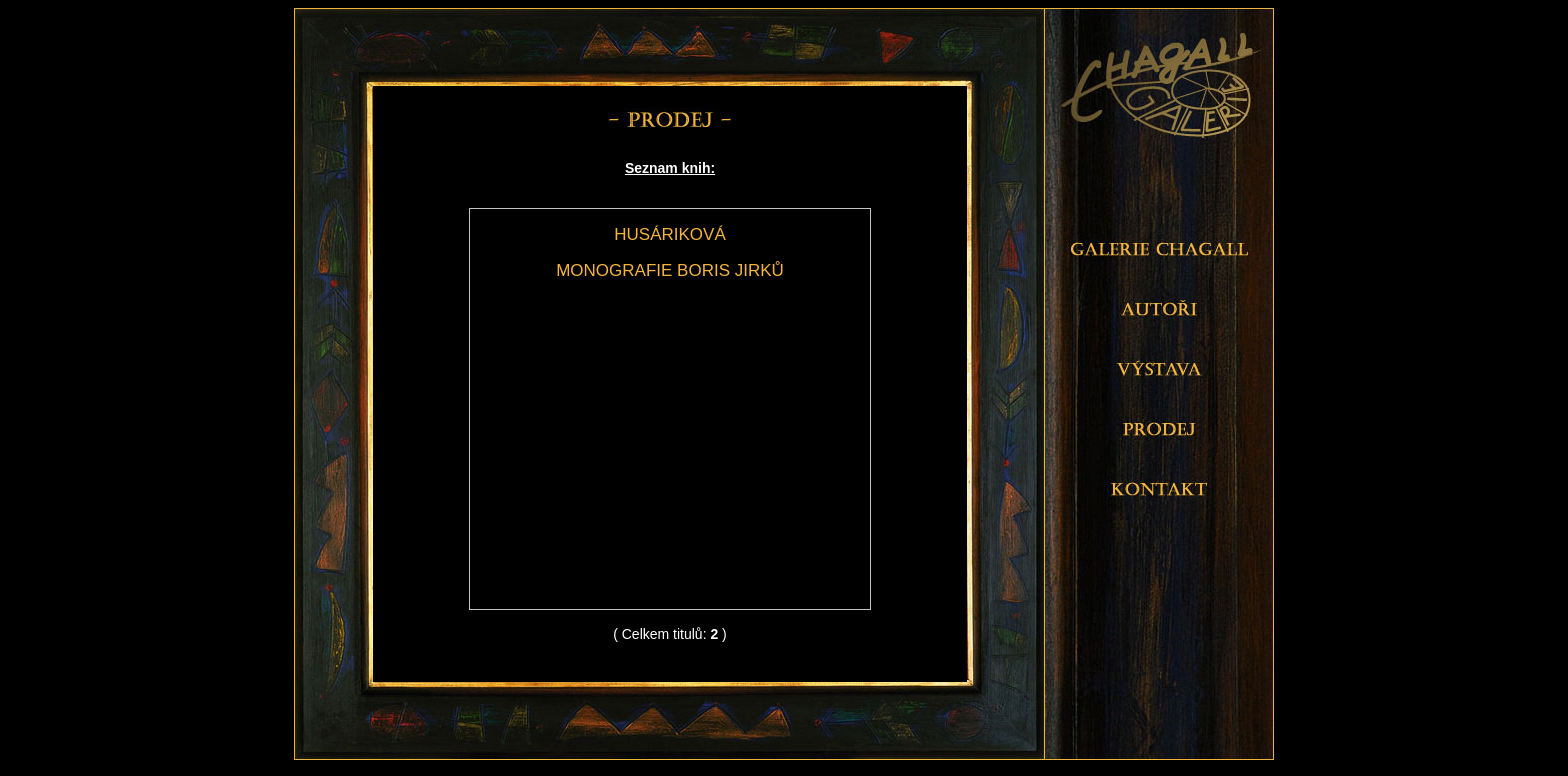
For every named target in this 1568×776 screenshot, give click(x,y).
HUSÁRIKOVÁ (669, 234)
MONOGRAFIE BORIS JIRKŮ (670, 270)
